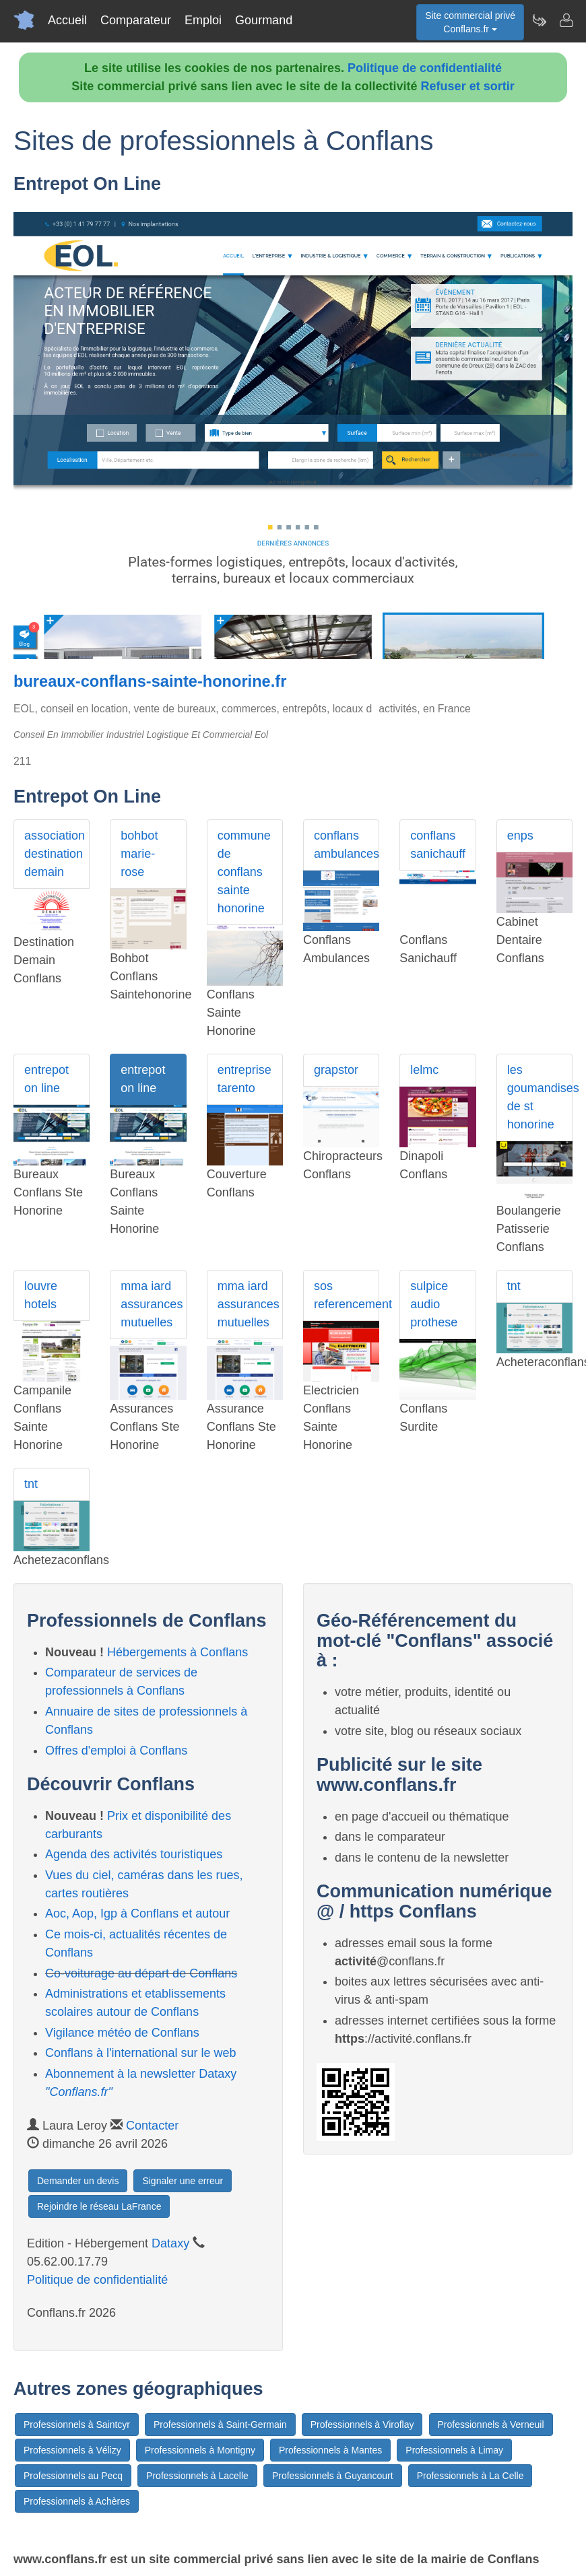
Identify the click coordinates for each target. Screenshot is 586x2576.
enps (520, 835)
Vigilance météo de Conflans (122, 2032)
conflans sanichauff (437, 844)
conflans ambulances (346, 844)
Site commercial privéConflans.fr (470, 22)
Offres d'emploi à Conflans (116, 1750)
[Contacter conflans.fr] (565, 20)
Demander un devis (78, 2180)
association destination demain (54, 854)
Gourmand (263, 20)
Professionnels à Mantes (330, 2450)
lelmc (424, 1070)
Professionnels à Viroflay (362, 2424)
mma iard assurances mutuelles (152, 1304)
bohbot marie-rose (139, 854)
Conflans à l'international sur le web (140, 2053)
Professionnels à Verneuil (491, 2424)
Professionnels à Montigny (200, 2450)
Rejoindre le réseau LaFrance (99, 2206)
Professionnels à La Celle (470, 2475)
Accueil (67, 20)
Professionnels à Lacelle (197, 2475)
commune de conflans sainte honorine (244, 872)
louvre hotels (40, 1295)
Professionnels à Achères (77, 2501)
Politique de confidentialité (425, 68)
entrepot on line (46, 1079)
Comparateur (135, 20)
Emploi (203, 20)
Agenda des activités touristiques (133, 1854)
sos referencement (346, 1295)
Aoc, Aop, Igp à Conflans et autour (137, 1913)
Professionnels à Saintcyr (77, 2424)
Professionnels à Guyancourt (332, 2475)
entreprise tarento (244, 1079)
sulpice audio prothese (433, 1304)
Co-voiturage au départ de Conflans (141, 1973)
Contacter (152, 2125)
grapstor (336, 1070)
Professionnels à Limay (454, 2450)
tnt (514, 1286)
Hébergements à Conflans (177, 1652)
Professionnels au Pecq (73, 2475)
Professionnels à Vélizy (72, 2450)
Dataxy (170, 2243)
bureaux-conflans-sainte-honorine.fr (149, 681)
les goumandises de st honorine (540, 1097)
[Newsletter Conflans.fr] (538, 20)
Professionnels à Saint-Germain (220, 2424)
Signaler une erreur (182, 2180)
